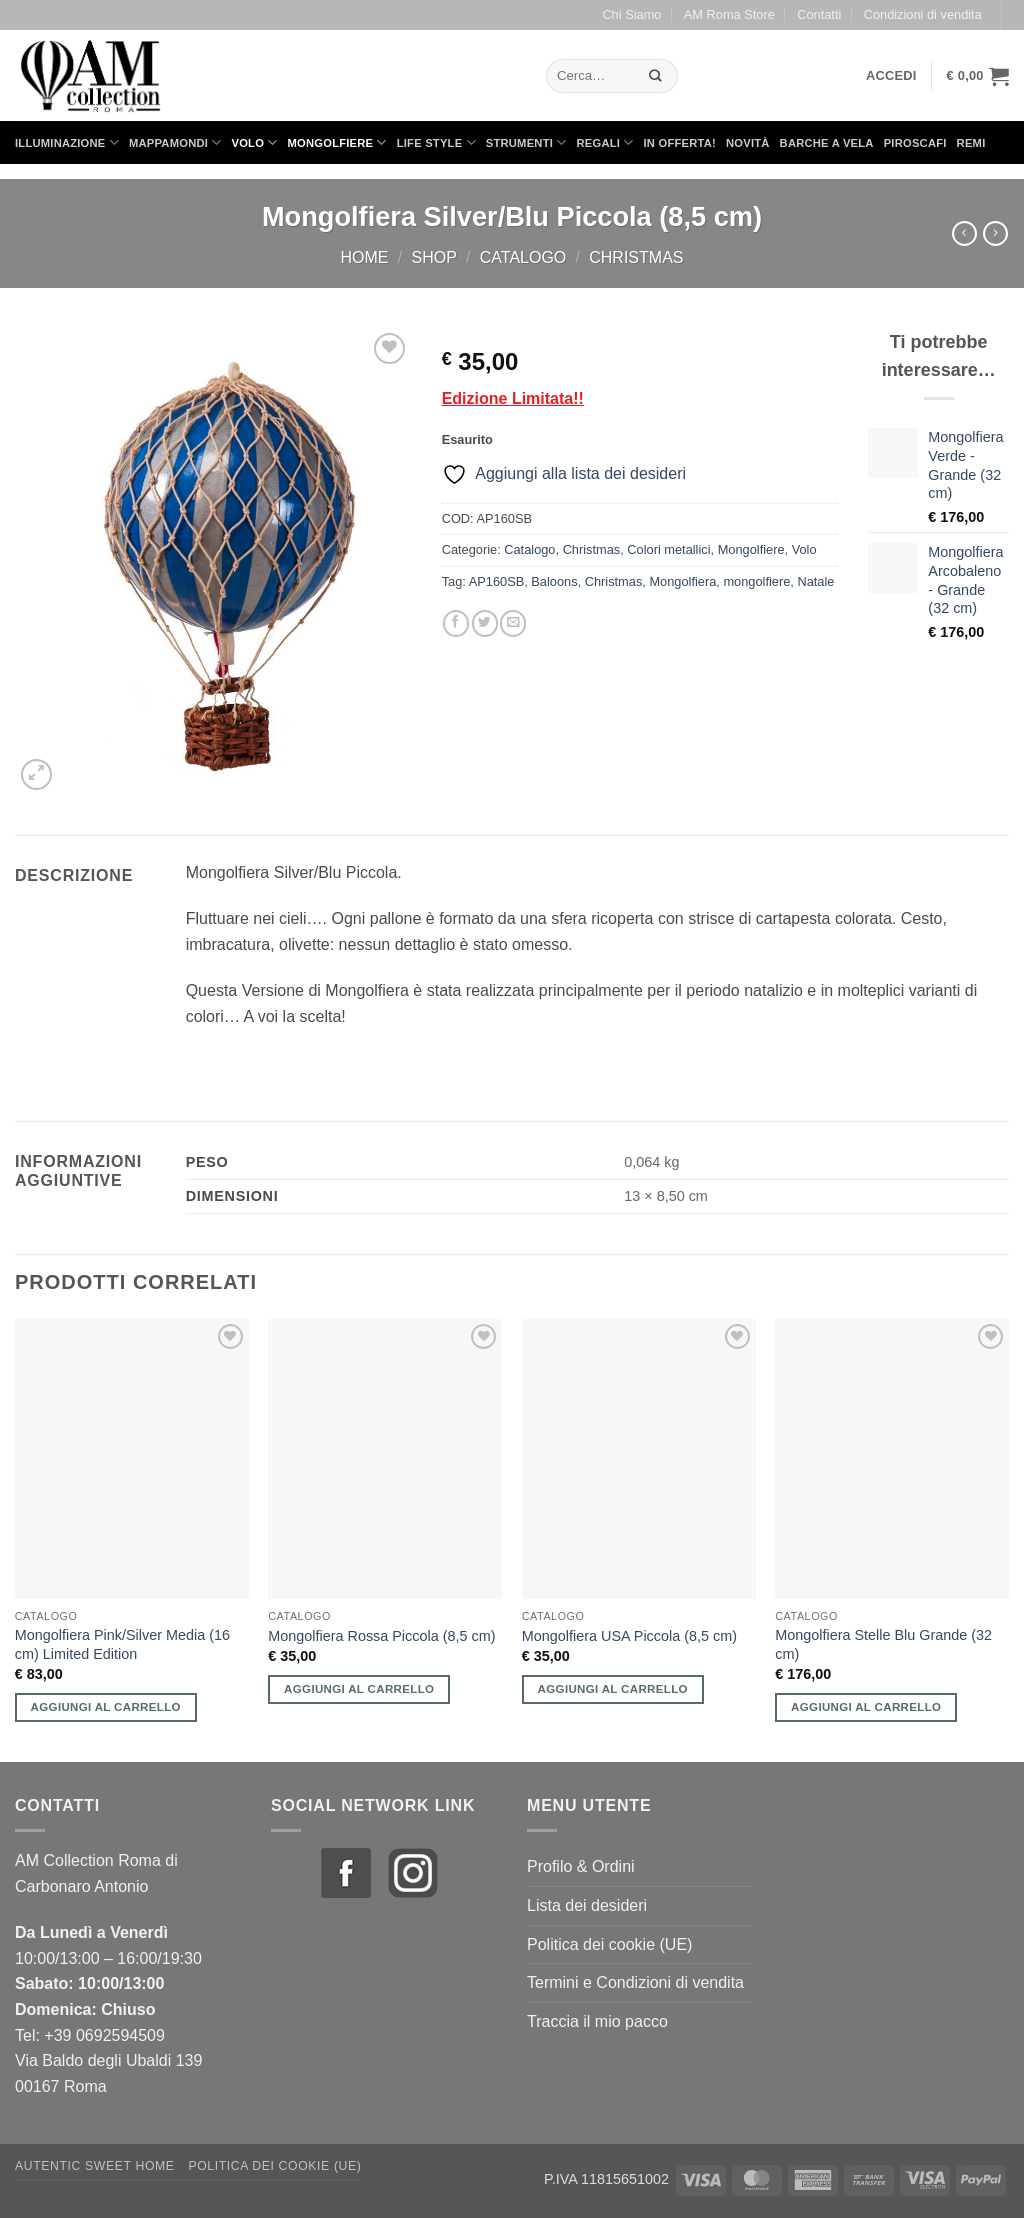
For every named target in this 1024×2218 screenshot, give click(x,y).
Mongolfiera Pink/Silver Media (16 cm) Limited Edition (122, 1644)
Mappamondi (175, 142)
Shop (433, 257)
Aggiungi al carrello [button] (106, 1707)
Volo (255, 142)
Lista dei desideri (587, 1905)
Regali (604, 142)
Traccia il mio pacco (597, 2021)
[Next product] (964, 234)
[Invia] (656, 75)
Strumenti (526, 142)
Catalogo (523, 257)
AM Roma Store (729, 14)
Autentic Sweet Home (95, 2166)
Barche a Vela (827, 143)
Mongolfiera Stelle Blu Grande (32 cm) (883, 1644)
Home (365, 257)
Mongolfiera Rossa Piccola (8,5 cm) (381, 1636)
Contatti (819, 14)
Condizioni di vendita (923, 14)
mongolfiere (756, 581)
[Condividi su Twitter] (485, 623)
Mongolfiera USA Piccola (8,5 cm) (629, 1636)
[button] (891, 76)
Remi (971, 143)
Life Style (436, 142)
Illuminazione (67, 142)
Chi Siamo (631, 14)
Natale (815, 581)
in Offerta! (680, 143)
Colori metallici (668, 549)
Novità (748, 143)
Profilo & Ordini (581, 1866)
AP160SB (497, 581)
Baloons (554, 581)
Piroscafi (915, 143)
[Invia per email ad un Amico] (513, 623)
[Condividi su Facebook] (456, 623)
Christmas (636, 257)
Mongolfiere (337, 142)
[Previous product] (995, 234)
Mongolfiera (682, 581)
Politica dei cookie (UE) (609, 1944)
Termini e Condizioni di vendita (635, 1982)
